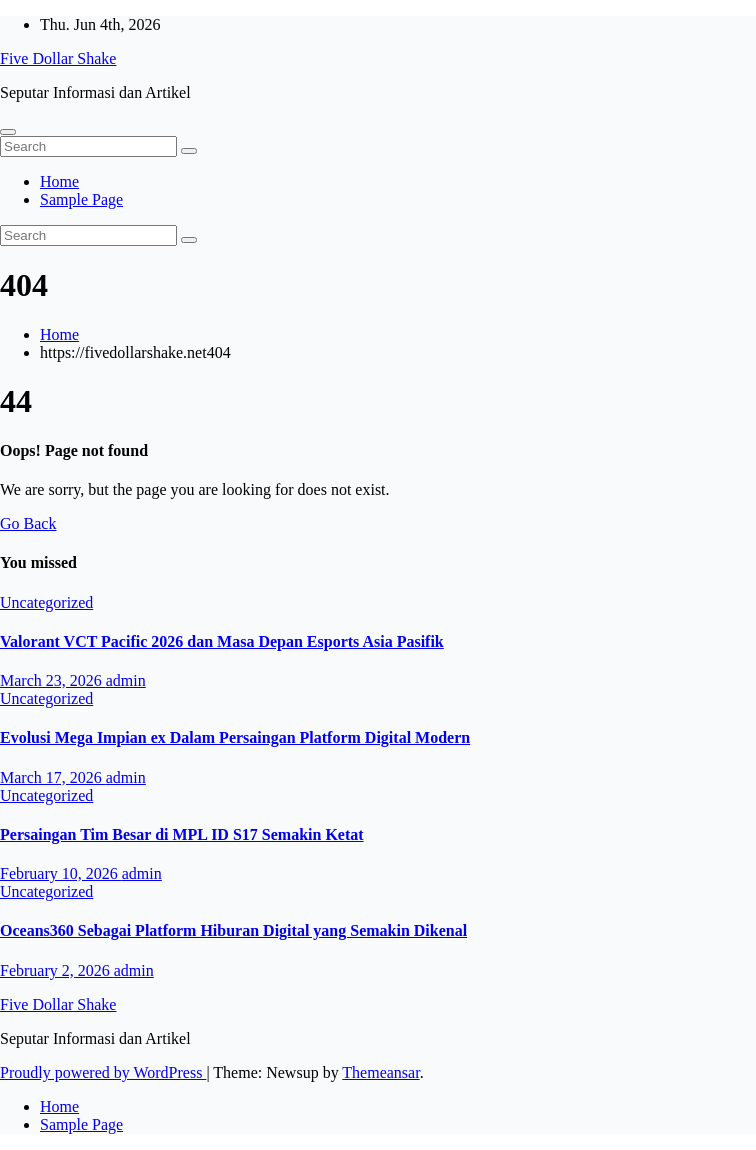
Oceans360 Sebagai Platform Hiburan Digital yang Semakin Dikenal (233, 930)
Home (59, 181)
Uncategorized (46, 602)
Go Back (28, 523)
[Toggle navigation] (8, 132)
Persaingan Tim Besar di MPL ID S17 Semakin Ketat (182, 834)
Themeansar (380, 1072)
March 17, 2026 (53, 777)
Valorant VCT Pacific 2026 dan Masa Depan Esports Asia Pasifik (222, 641)
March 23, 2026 (53, 680)
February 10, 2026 (61, 873)
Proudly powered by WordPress (103, 1072)
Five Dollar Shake (58, 58)
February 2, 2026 (57, 970)
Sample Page (81, 199)
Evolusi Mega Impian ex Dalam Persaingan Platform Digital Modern (235, 737)
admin (126, 680)
